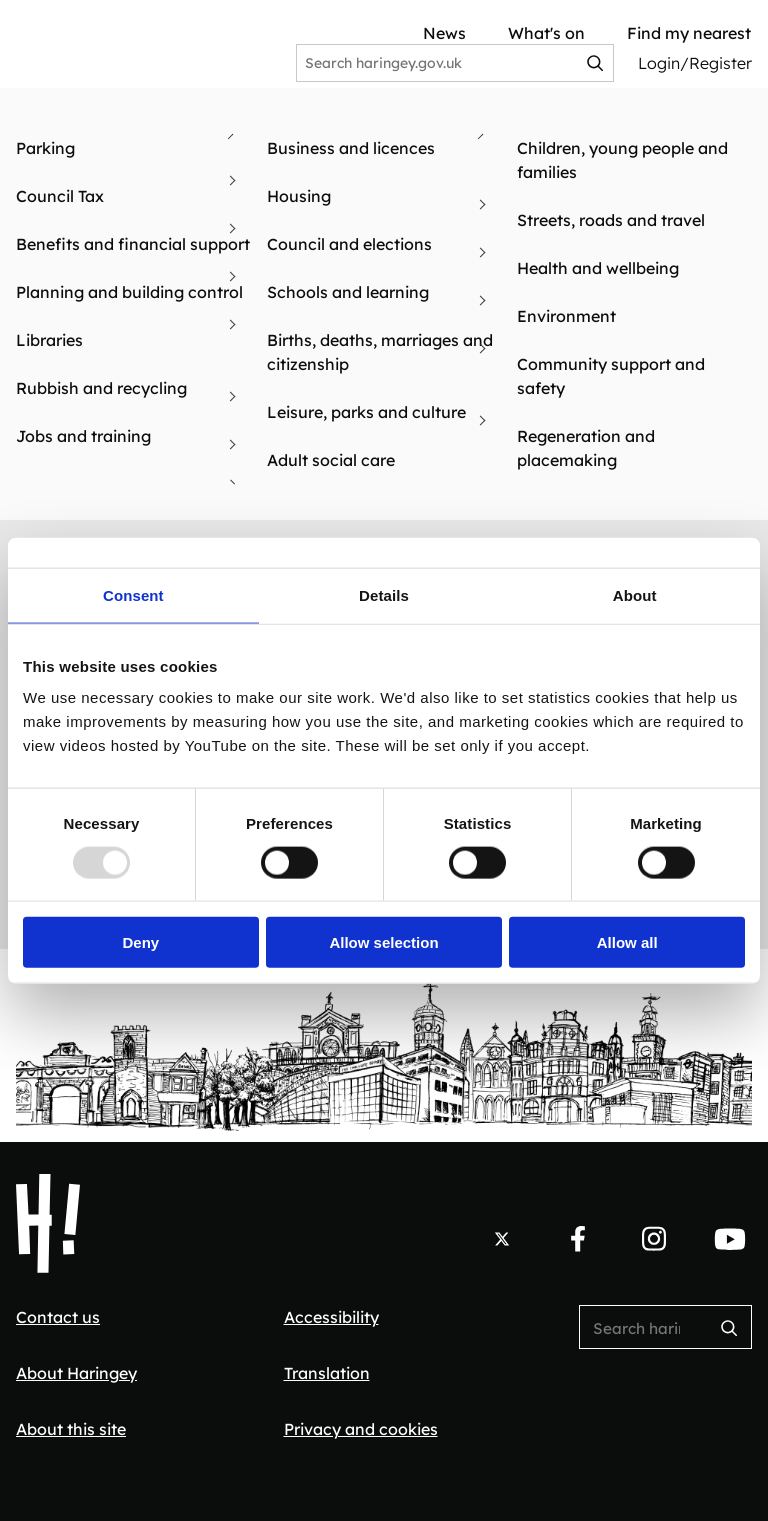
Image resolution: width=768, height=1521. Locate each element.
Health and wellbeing (598, 268)
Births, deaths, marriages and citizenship (380, 352)
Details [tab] (384, 594)
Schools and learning (348, 292)
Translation (327, 1373)
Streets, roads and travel (611, 220)
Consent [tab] (133, 594)
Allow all (627, 942)
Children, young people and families (622, 160)
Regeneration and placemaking (586, 448)
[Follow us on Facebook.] (578, 1239)
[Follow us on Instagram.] (654, 1239)
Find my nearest (689, 33)
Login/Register (695, 63)
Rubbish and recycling (101, 388)
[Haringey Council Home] (48, 1223)
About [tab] (635, 594)
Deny (140, 942)
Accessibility (331, 1317)
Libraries (49, 340)
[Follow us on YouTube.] (730, 1239)
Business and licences (351, 148)
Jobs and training (83, 436)
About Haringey (76, 1373)
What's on (546, 33)
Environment (566, 316)
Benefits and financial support (133, 244)
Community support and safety (611, 376)
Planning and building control (129, 292)
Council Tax (60, 196)
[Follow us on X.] (502, 1239)
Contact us (58, 1317)
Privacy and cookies (361, 1429)
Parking (45, 148)
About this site (71, 1429)
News (444, 33)
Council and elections (349, 244)
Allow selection (383, 942)
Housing (299, 196)
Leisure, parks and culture (366, 412)
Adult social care (331, 460)
